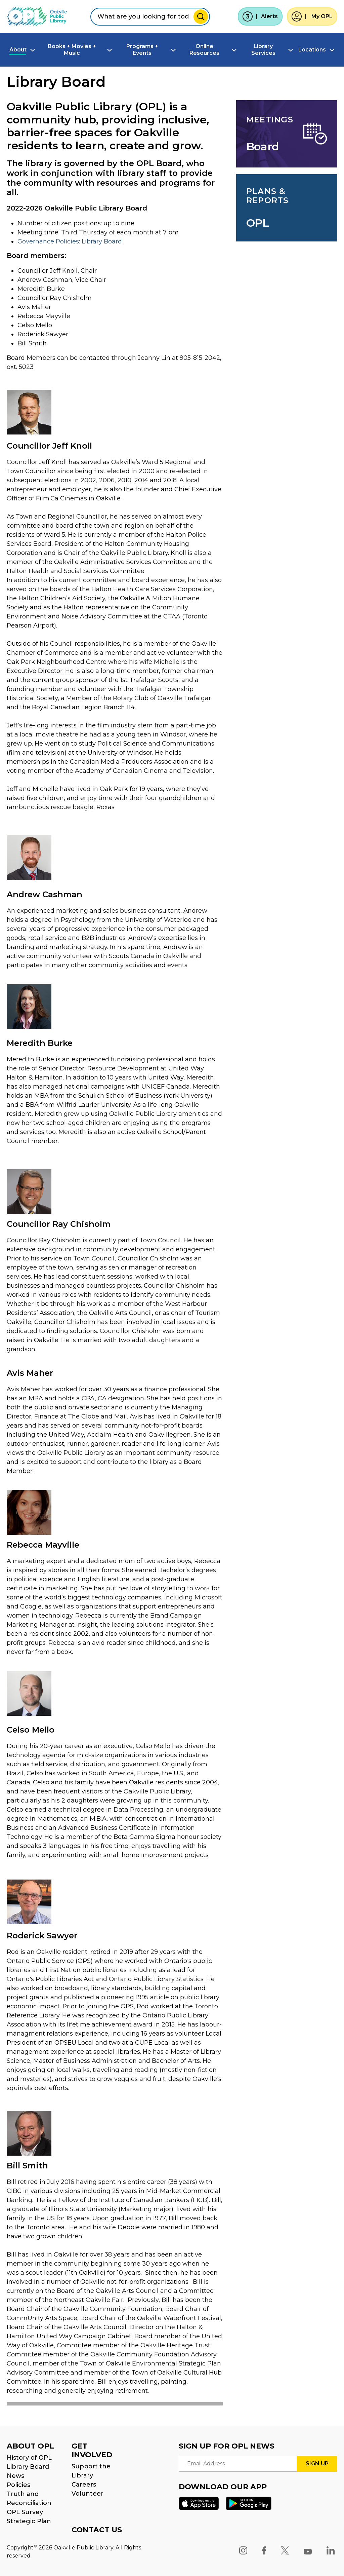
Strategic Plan (29, 2521)
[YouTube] (307, 2550)
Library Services (263, 49)
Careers (84, 2484)
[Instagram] (243, 2550)
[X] (285, 2550)
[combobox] (150, 17)
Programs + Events (142, 49)
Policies (18, 2485)
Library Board (28, 2466)
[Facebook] (264, 2550)
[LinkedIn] (330, 2550)
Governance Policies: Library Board (69, 241)
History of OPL (29, 2457)
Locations (312, 49)
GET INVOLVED (92, 2450)
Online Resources (204, 49)
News (15, 2475)
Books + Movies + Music (72, 49)
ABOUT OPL (30, 2446)
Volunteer (87, 2493)
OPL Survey (25, 2512)
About (18, 49)
